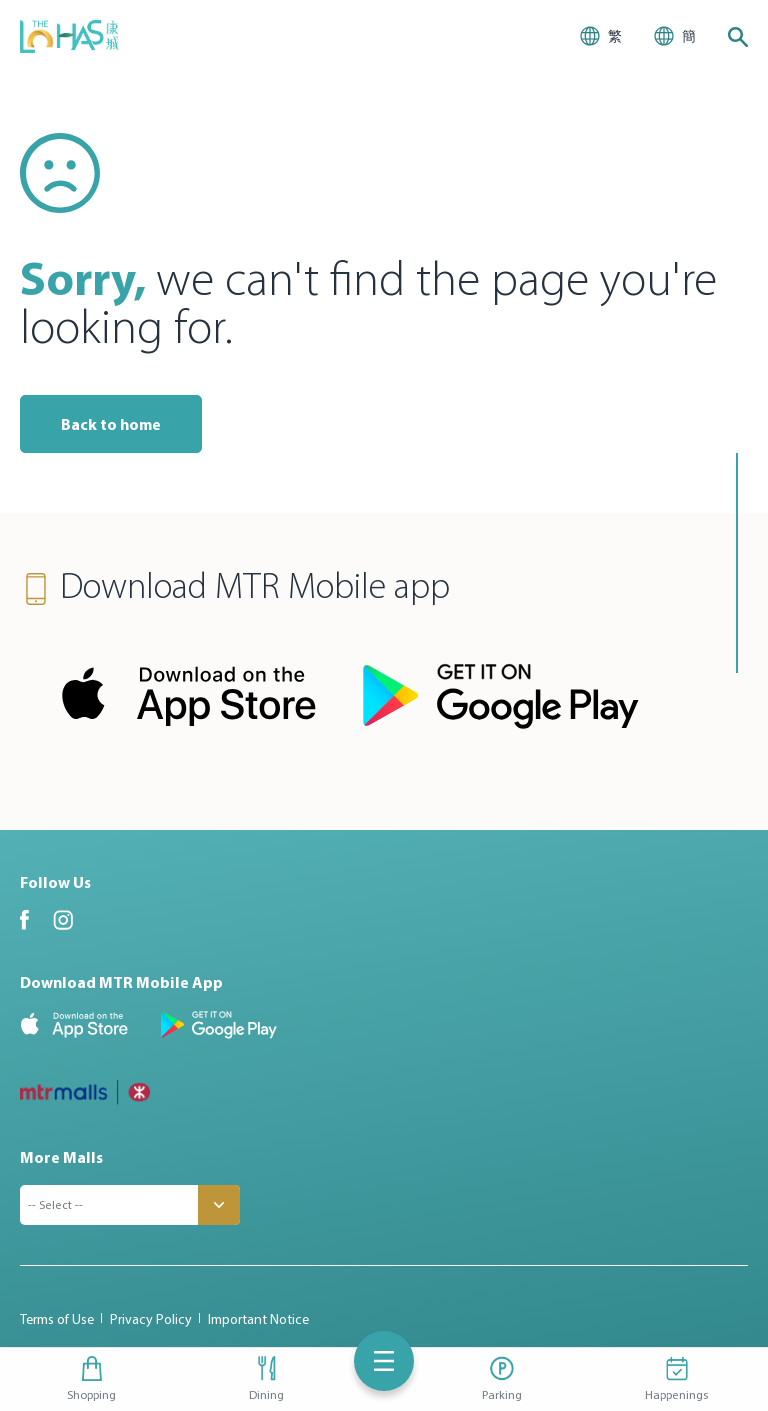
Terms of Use (57, 1319)
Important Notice (258, 1319)
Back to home (111, 424)
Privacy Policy (151, 1319)
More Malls (61, 1157)
